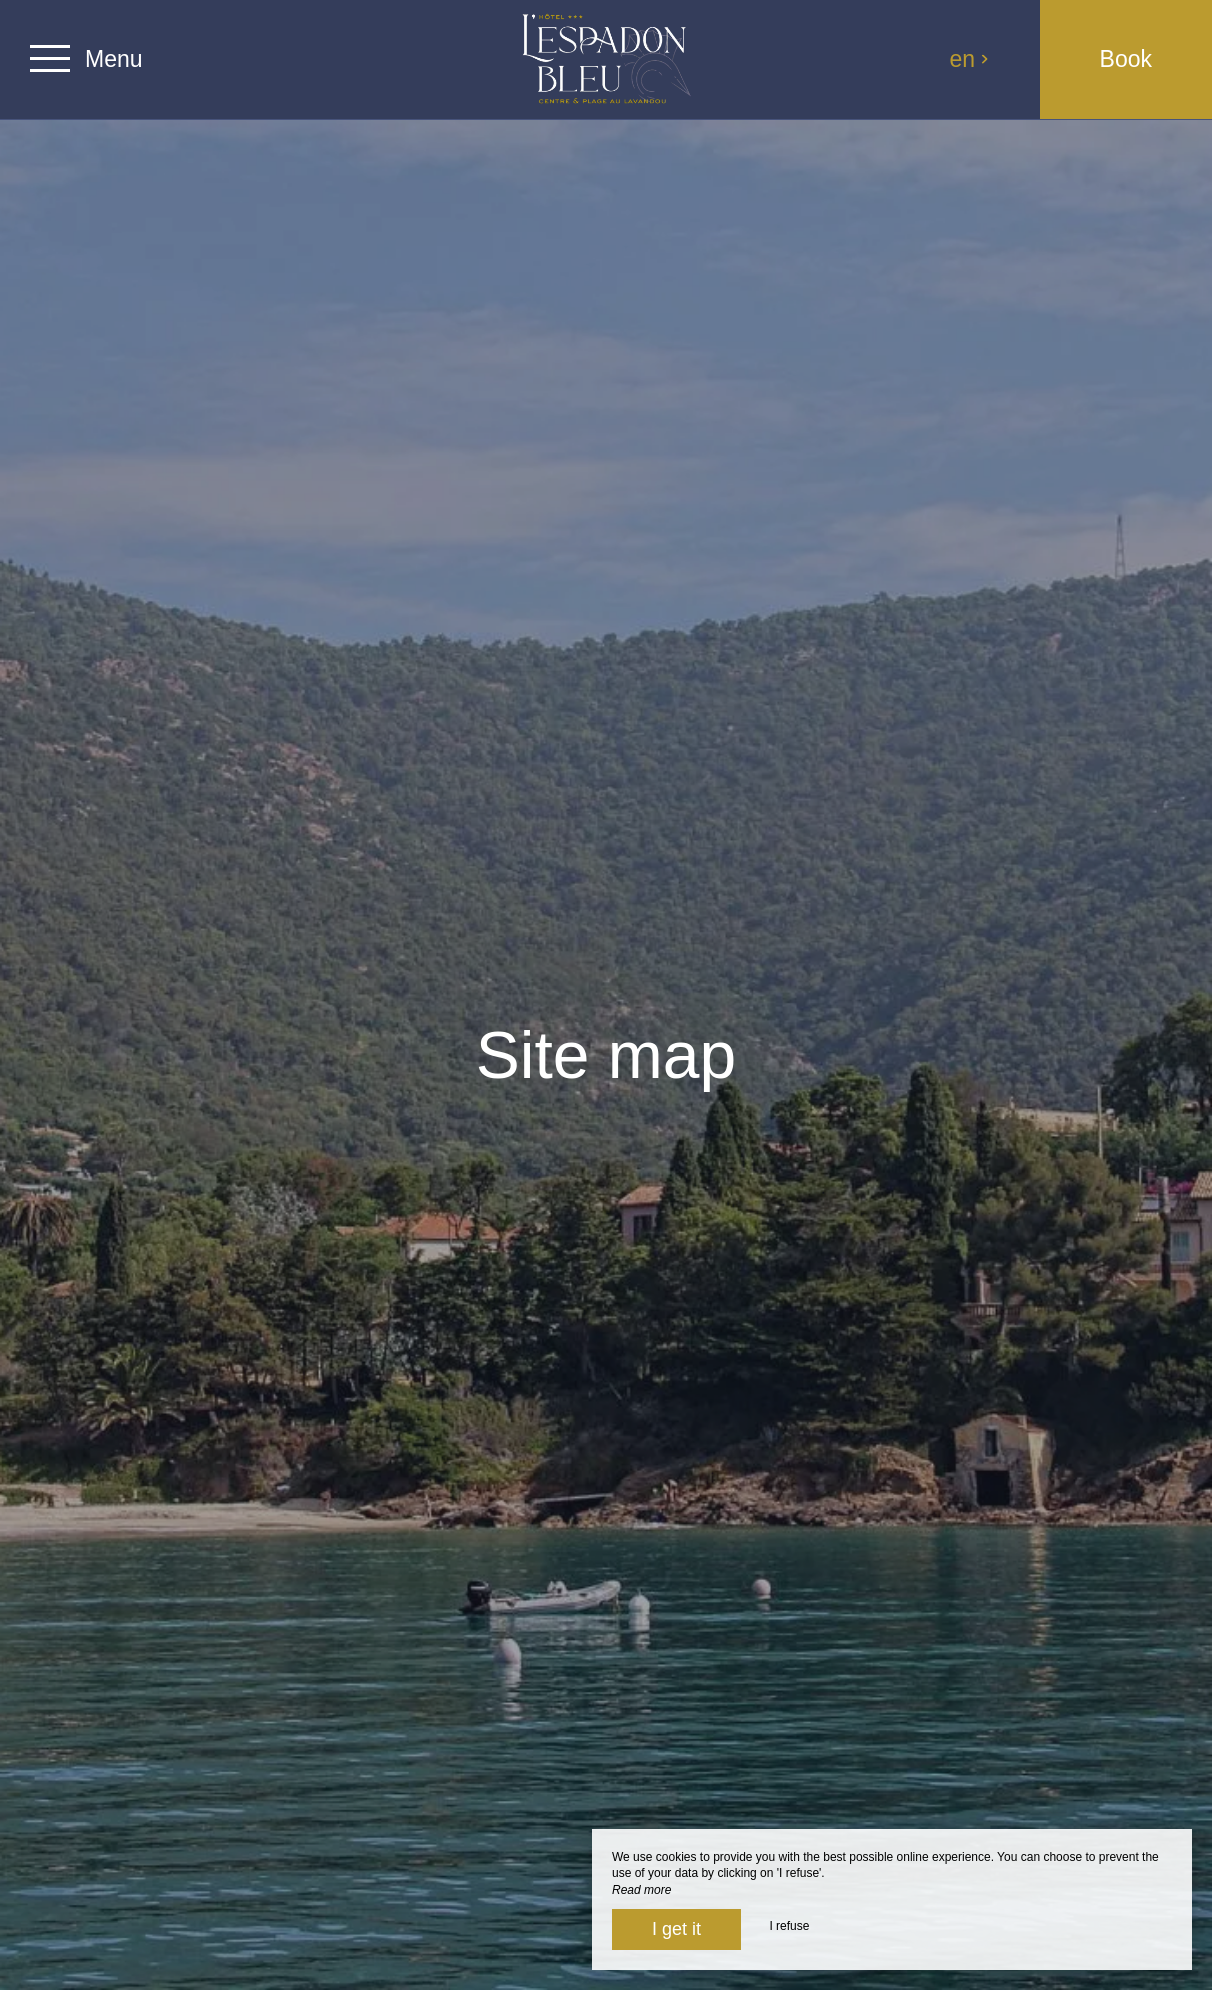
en (970, 59)
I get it (676, 1929)
